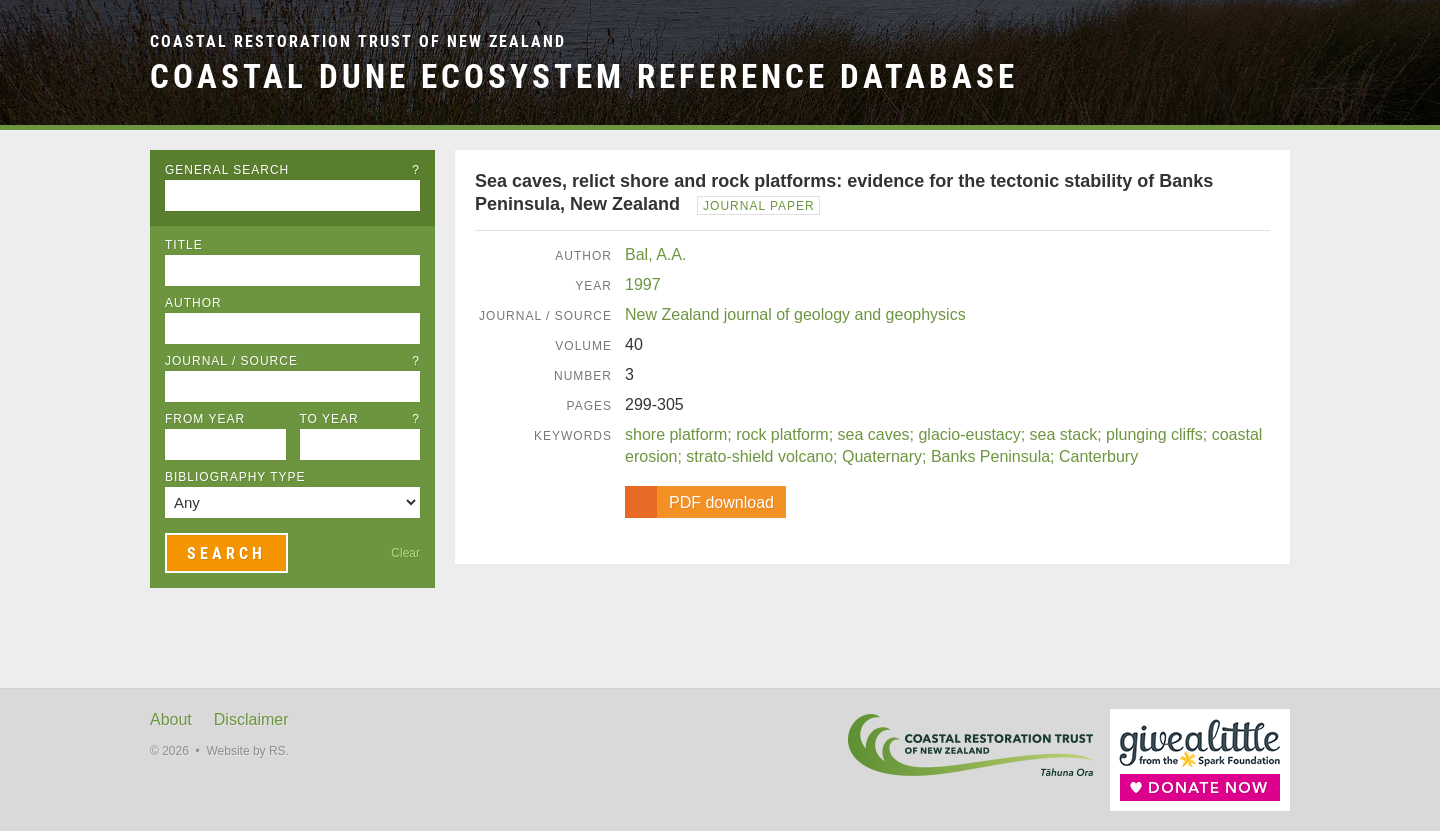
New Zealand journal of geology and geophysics (795, 314)
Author (193, 303)
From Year (205, 419)
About (171, 719)
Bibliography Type (235, 477)
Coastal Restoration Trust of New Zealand (358, 41)
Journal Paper (759, 206)
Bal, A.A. (655, 254)
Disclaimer (251, 719)
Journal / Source (292, 361)
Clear (405, 553)
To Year (360, 419)
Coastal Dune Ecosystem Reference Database (584, 76)
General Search (292, 170)
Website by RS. (247, 751)
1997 (643, 284)
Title (184, 245)
